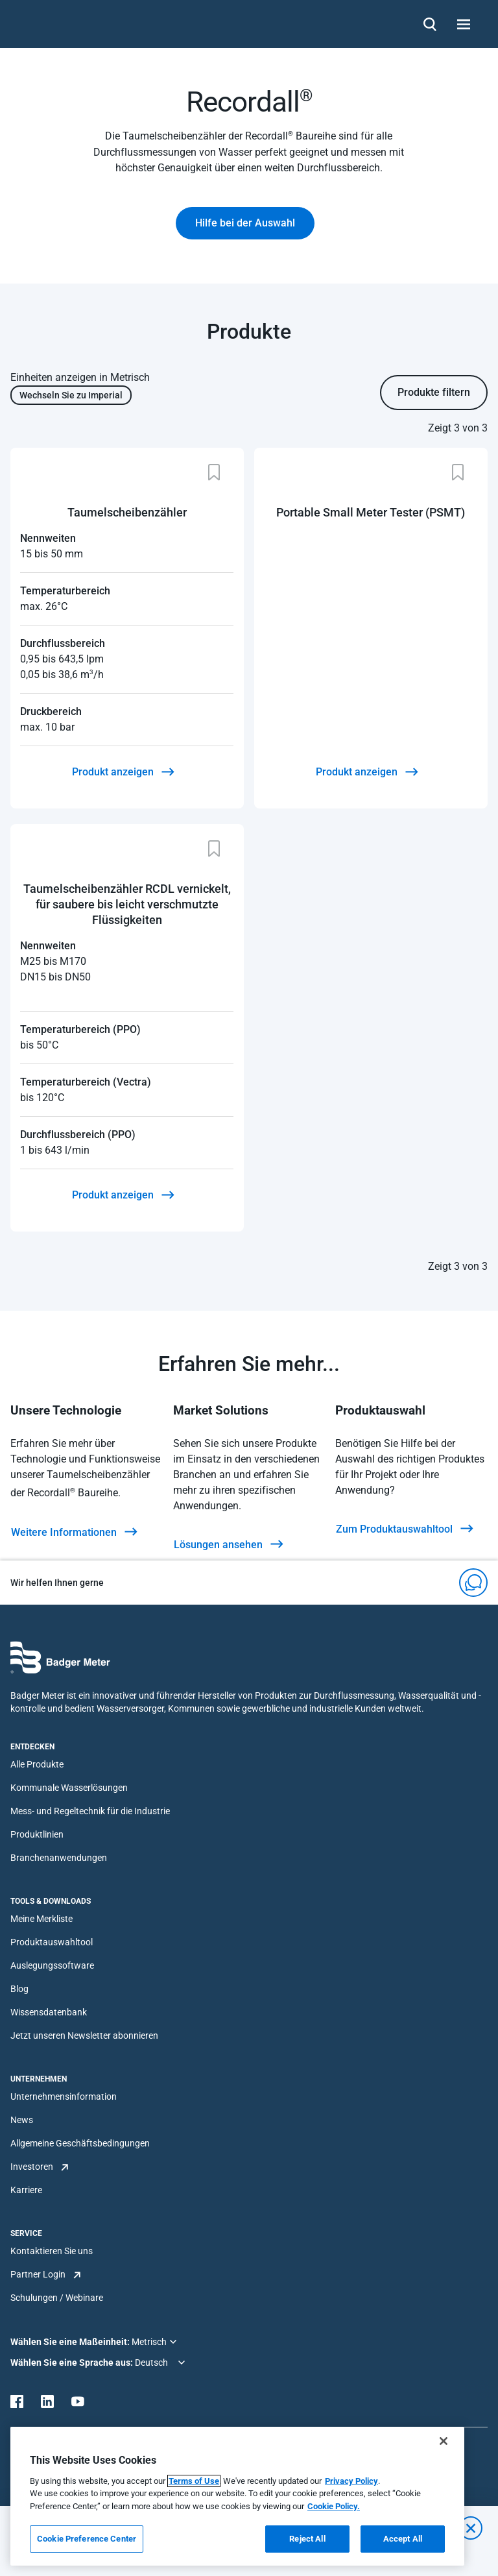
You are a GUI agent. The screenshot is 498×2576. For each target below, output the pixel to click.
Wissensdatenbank (48, 2012)
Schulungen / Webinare (56, 2297)
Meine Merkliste (41, 1919)
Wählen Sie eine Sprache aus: (72, 2362)
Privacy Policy (351, 2481)
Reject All (307, 2539)
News (21, 2120)
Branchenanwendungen (58, 1858)
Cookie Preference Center (86, 2539)
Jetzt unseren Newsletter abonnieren (84, 2035)
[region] (237, 2496)
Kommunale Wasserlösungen (69, 1787)
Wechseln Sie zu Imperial (71, 395)
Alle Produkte (37, 1764)
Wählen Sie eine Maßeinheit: (71, 2342)
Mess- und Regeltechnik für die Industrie (90, 1811)
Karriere (26, 2190)
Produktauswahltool (51, 1942)
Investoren (31, 2166)
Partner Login (37, 2274)
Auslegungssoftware (52, 1965)
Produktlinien (37, 1834)
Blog (19, 1989)
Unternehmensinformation (63, 2096)
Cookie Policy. (333, 2506)
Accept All (402, 2539)
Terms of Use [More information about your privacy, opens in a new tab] (194, 2481)
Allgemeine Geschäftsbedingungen (80, 2143)
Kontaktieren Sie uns (51, 2251)
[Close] (443, 2441)
